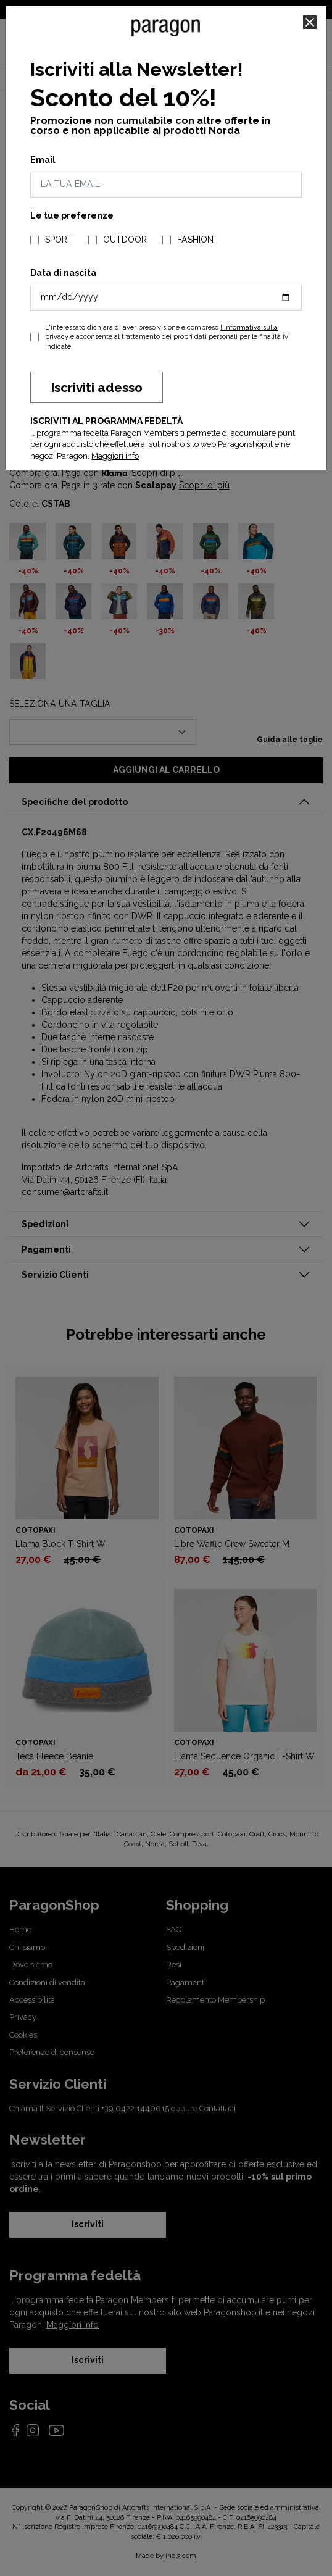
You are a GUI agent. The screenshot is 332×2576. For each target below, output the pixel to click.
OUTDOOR (125, 239)
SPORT (59, 239)
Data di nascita (63, 273)
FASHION (195, 239)
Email (43, 160)
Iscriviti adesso (97, 387)
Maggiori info (115, 456)
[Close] (310, 22)
